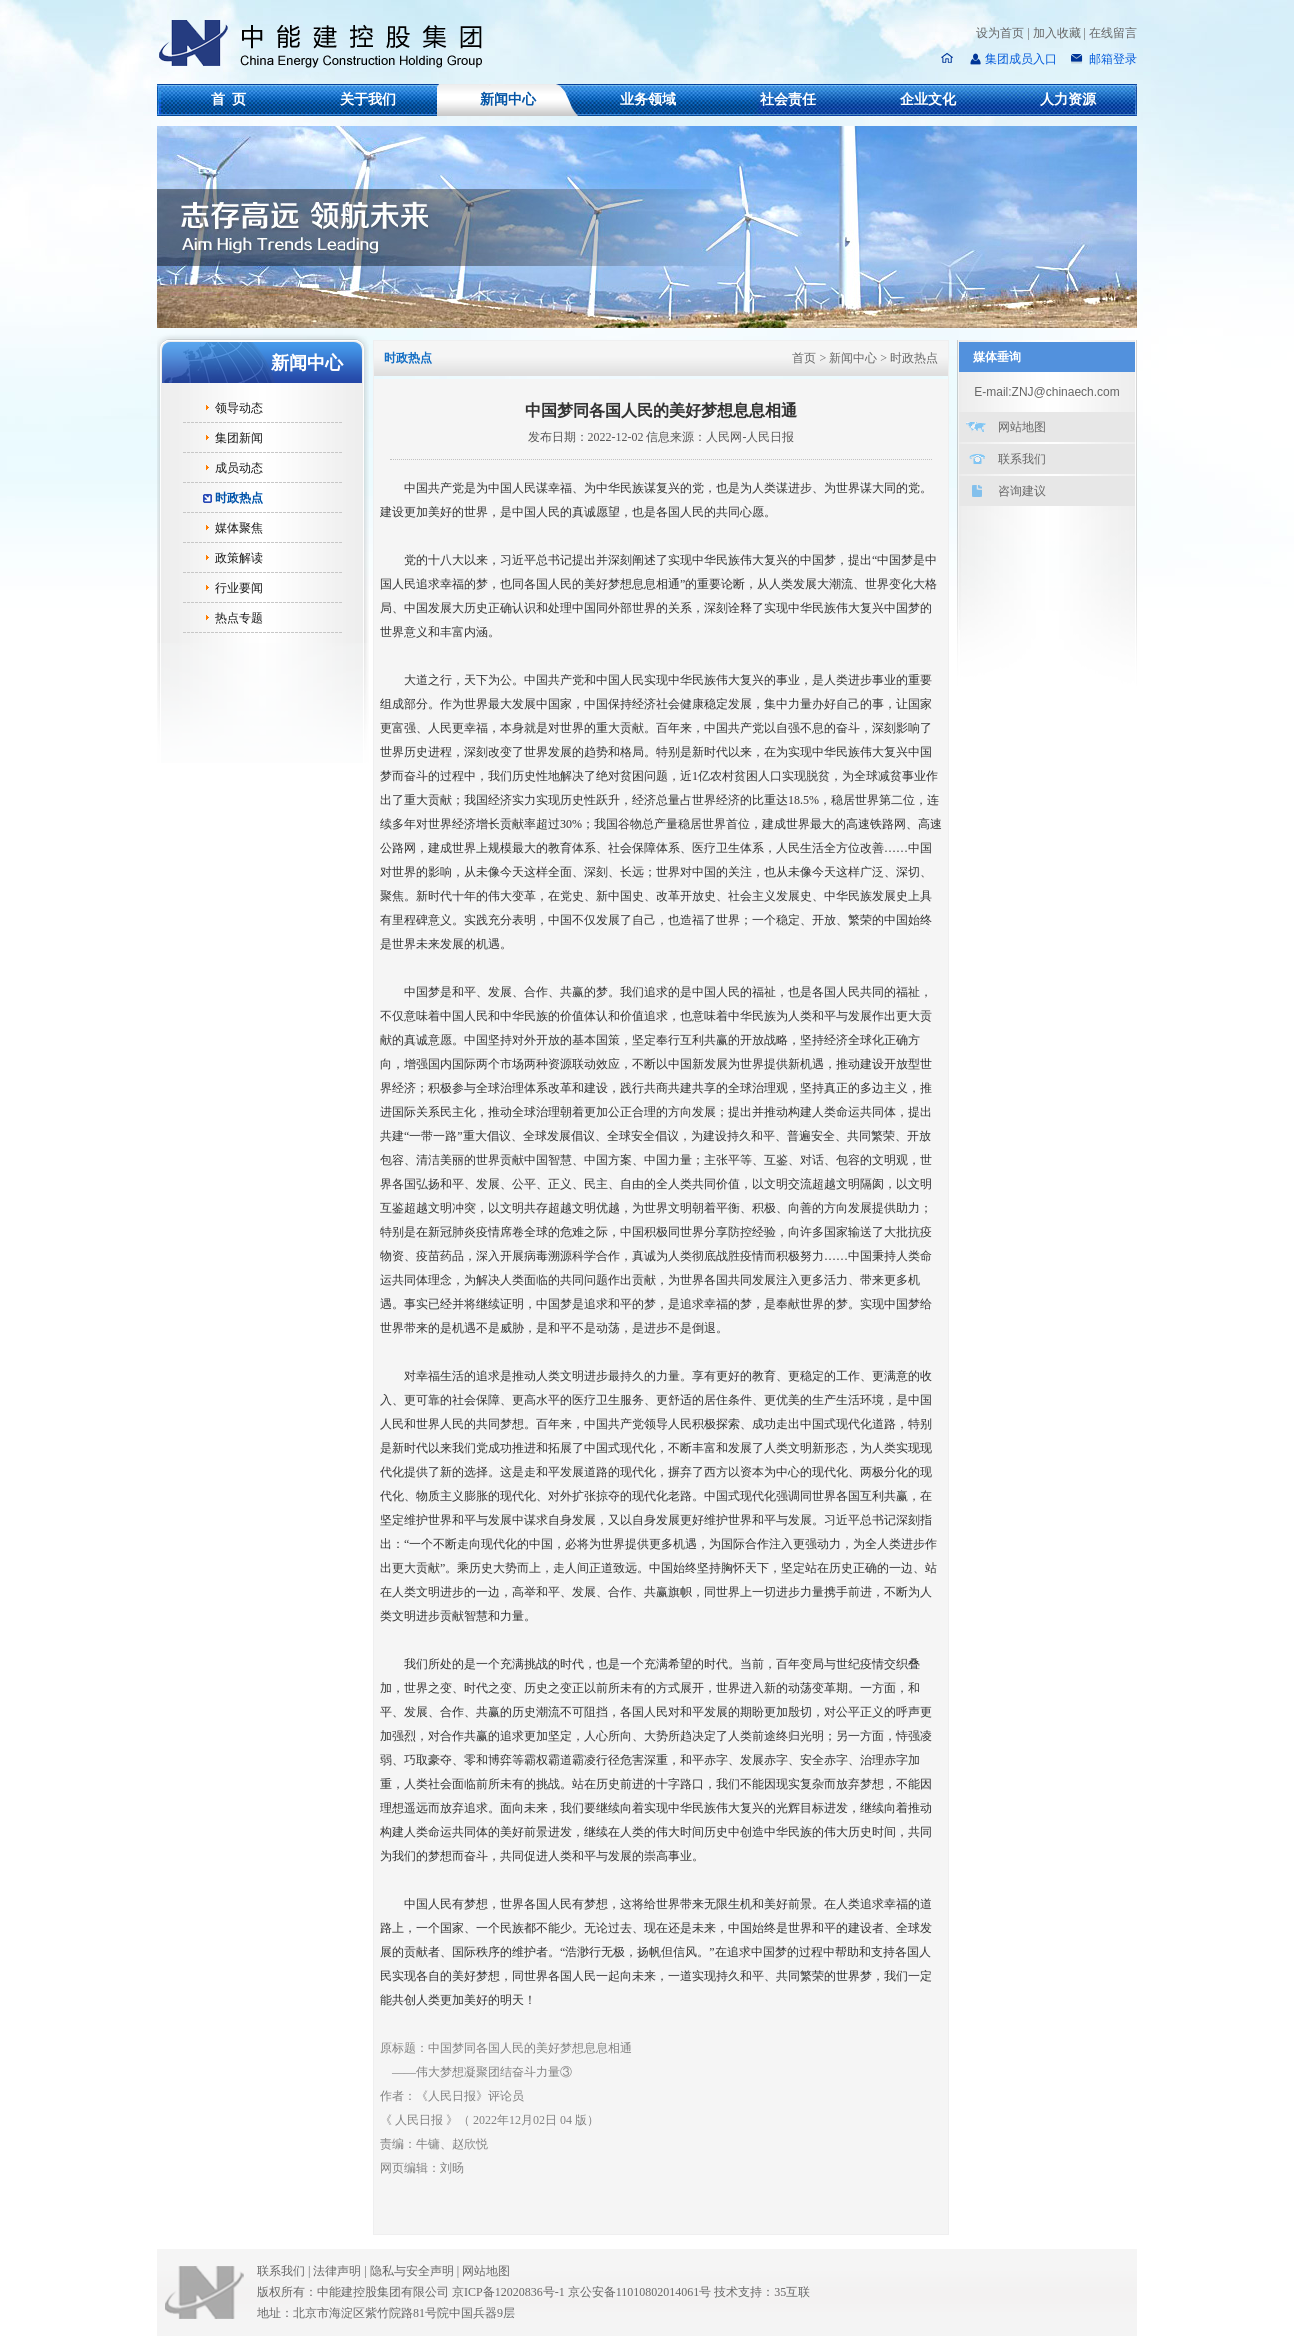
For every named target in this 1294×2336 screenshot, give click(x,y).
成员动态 (239, 468)
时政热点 (239, 498)
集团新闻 (239, 438)
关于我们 (368, 99)
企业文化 (928, 99)
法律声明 (341, 2271)
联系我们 (1022, 459)
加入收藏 (1057, 33)
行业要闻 (239, 588)
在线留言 (1113, 33)
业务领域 (648, 99)
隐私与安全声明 (412, 2271)
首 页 (228, 99)
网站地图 (1022, 427)
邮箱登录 (1111, 59)
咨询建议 (1022, 491)
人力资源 (1068, 99)
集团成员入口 (1021, 59)
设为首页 (1000, 33)
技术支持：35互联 (762, 2292)
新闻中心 (508, 99)
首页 (804, 358)
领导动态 (239, 408)
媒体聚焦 (239, 528)
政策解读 (239, 558)
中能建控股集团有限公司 (329, 44)
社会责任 (788, 99)
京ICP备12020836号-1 (508, 2292)
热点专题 (239, 618)
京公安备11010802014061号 (640, 2292)
